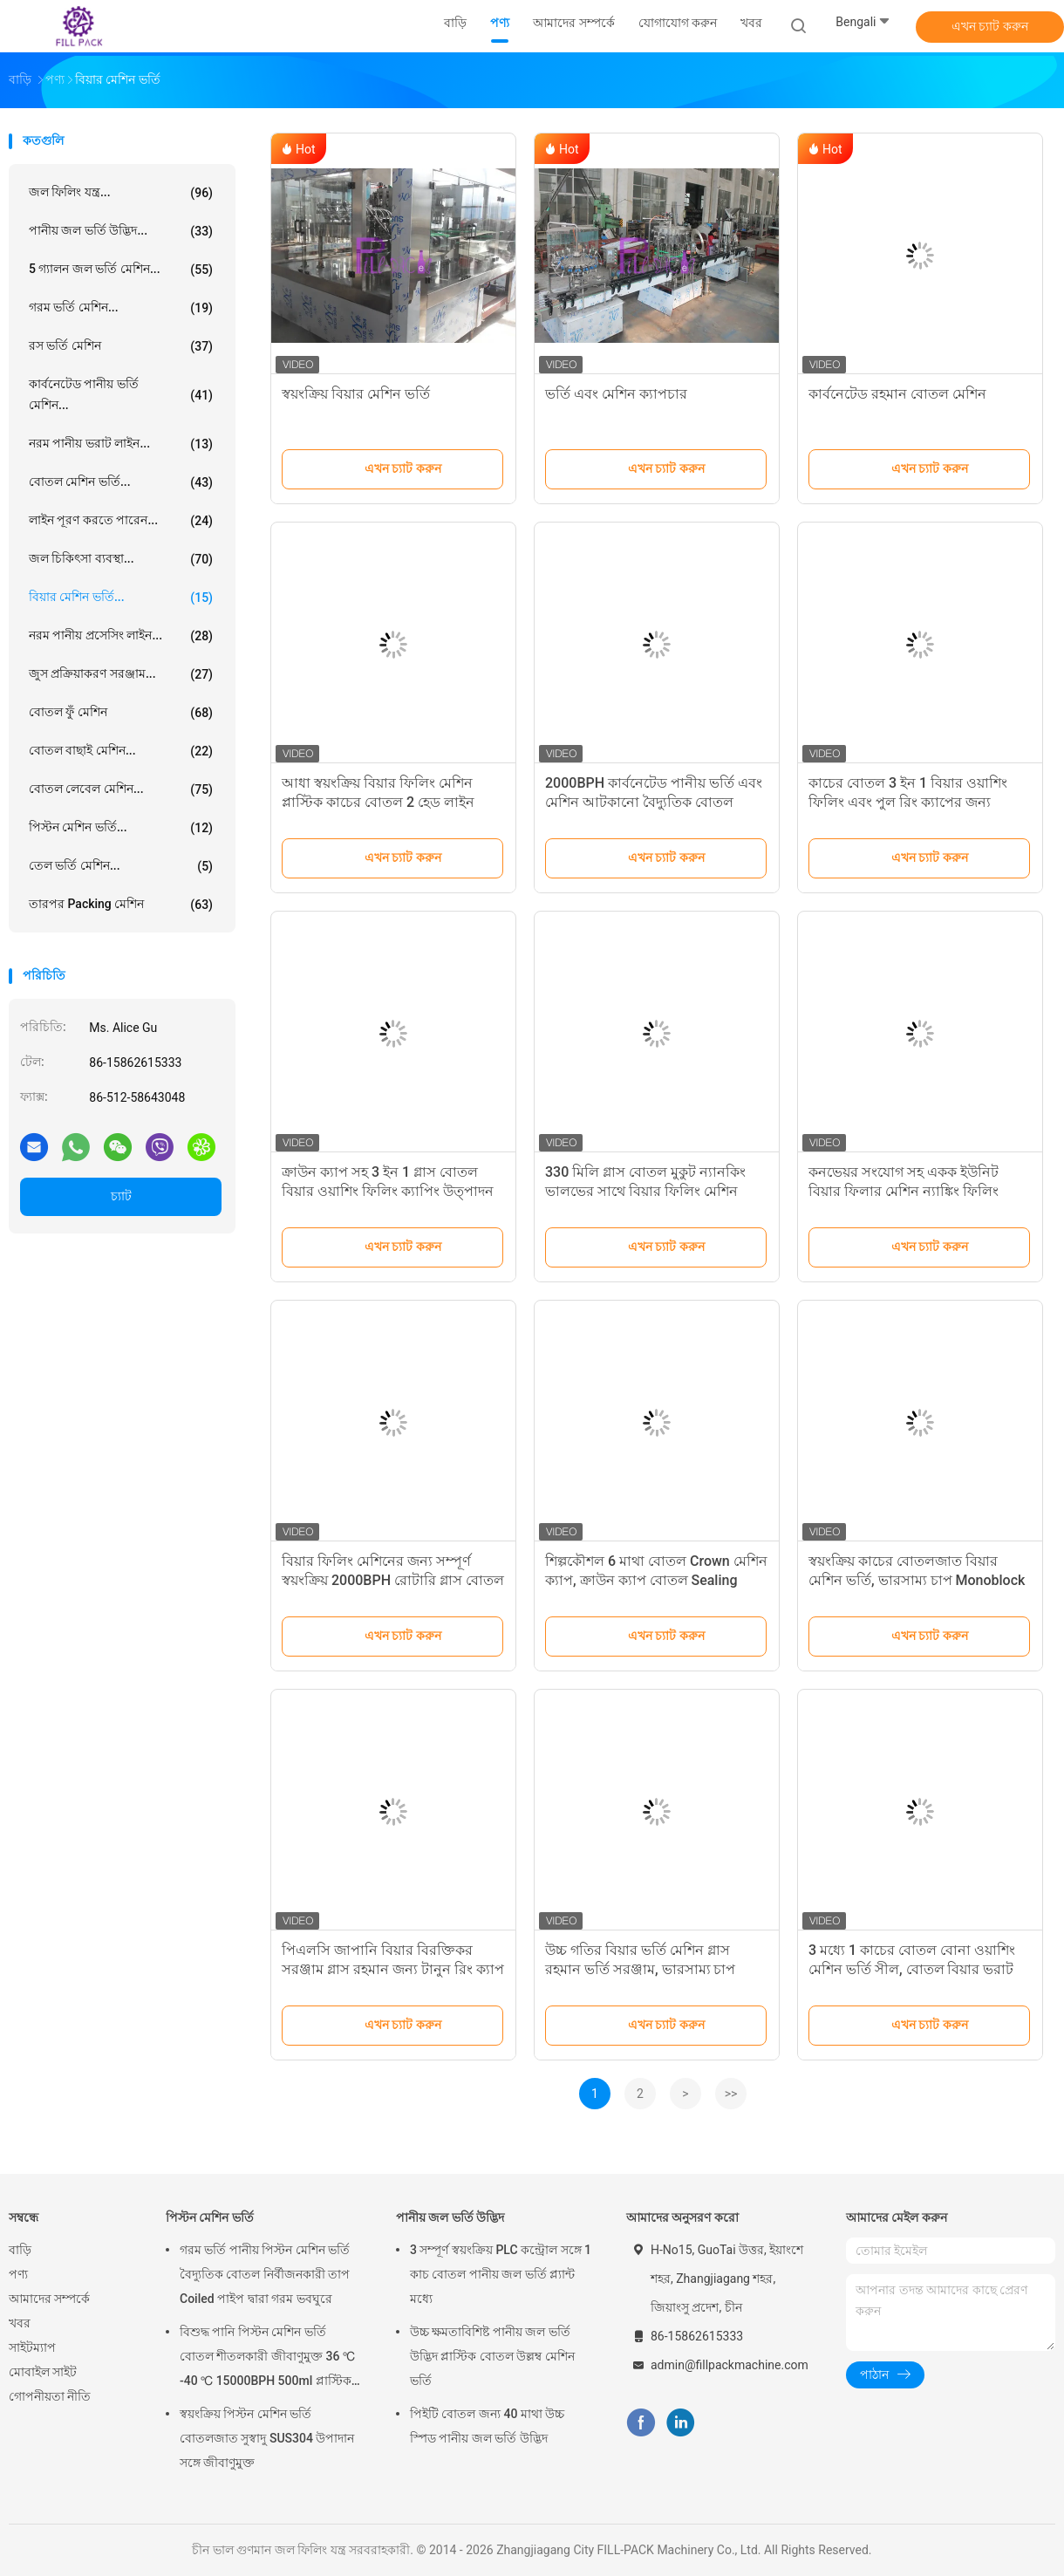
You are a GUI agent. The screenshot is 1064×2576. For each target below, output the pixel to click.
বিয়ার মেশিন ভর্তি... (121, 597)
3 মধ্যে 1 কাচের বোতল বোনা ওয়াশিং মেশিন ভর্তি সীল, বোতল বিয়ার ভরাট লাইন (911, 1969)
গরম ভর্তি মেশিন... (121, 308)
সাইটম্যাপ (32, 2347)
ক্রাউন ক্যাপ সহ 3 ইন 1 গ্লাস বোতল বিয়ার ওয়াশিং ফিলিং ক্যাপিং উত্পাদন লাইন (388, 1191)
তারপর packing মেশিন (121, 904)
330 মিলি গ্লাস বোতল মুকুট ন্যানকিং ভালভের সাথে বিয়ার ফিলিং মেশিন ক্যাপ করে (645, 1191)
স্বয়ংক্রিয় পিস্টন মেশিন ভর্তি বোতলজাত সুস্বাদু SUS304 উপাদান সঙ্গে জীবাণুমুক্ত (267, 2438)
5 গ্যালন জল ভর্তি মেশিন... (121, 269)
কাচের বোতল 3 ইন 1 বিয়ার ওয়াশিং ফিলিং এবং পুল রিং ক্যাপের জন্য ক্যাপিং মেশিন (907, 802)
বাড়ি (20, 2250)
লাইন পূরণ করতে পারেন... (121, 521)
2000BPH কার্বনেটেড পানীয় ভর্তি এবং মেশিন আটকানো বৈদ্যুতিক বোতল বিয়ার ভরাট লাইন (653, 802)
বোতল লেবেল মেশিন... (121, 789)
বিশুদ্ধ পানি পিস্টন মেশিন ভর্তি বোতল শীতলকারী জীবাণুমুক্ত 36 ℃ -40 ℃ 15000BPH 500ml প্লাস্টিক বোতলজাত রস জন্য (267, 2359)
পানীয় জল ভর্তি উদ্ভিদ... (121, 231)
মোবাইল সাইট (43, 2372)
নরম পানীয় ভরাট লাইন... (121, 444)
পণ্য (18, 2274)
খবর (20, 2323)
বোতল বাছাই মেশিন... (121, 751)
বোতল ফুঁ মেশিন (121, 712)
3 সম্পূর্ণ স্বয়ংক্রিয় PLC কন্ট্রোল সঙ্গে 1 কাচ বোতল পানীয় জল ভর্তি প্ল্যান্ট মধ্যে (500, 2274)
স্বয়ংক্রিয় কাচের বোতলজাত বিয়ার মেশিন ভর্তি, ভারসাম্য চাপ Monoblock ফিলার (916, 1580)
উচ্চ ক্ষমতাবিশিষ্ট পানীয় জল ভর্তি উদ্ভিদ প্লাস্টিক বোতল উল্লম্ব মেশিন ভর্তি (492, 2356)
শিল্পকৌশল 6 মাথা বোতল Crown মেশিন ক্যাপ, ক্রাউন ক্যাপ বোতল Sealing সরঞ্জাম (656, 1580)
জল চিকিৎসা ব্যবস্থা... (121, 559)
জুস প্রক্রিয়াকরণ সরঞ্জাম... (121, 674)
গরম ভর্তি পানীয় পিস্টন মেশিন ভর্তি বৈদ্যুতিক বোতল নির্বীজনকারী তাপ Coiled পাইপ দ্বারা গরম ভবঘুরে (265, 2274)
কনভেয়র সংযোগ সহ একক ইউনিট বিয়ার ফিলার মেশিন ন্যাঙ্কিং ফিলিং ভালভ (903, 1191)
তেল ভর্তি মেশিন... (121, 866)
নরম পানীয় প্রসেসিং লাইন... (121, 636)
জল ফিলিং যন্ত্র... (121, 193)
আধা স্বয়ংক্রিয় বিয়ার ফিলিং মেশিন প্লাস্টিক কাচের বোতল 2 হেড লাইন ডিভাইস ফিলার (378, 802)
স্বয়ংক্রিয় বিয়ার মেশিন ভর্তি (356, 394)
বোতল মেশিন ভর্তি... (121, 482)
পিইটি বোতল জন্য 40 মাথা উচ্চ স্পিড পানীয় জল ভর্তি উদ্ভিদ (487, 2426)
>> (731, 2094)
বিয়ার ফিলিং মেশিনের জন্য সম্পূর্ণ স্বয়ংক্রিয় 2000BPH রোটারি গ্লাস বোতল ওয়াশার (393, 1580)
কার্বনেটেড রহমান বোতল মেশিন (897, 394)
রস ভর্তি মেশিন (121, 346)
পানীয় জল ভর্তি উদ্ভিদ (450, 2217)
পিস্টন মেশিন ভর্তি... (121, 828)
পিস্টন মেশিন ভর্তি (210, 2217)
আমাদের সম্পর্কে (49, 2299)
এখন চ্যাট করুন (989, 26)
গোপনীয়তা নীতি (50, 2396)
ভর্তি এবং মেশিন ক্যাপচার (616, 394)
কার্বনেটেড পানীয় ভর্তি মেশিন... (121, 394)
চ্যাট (121, 1196)
